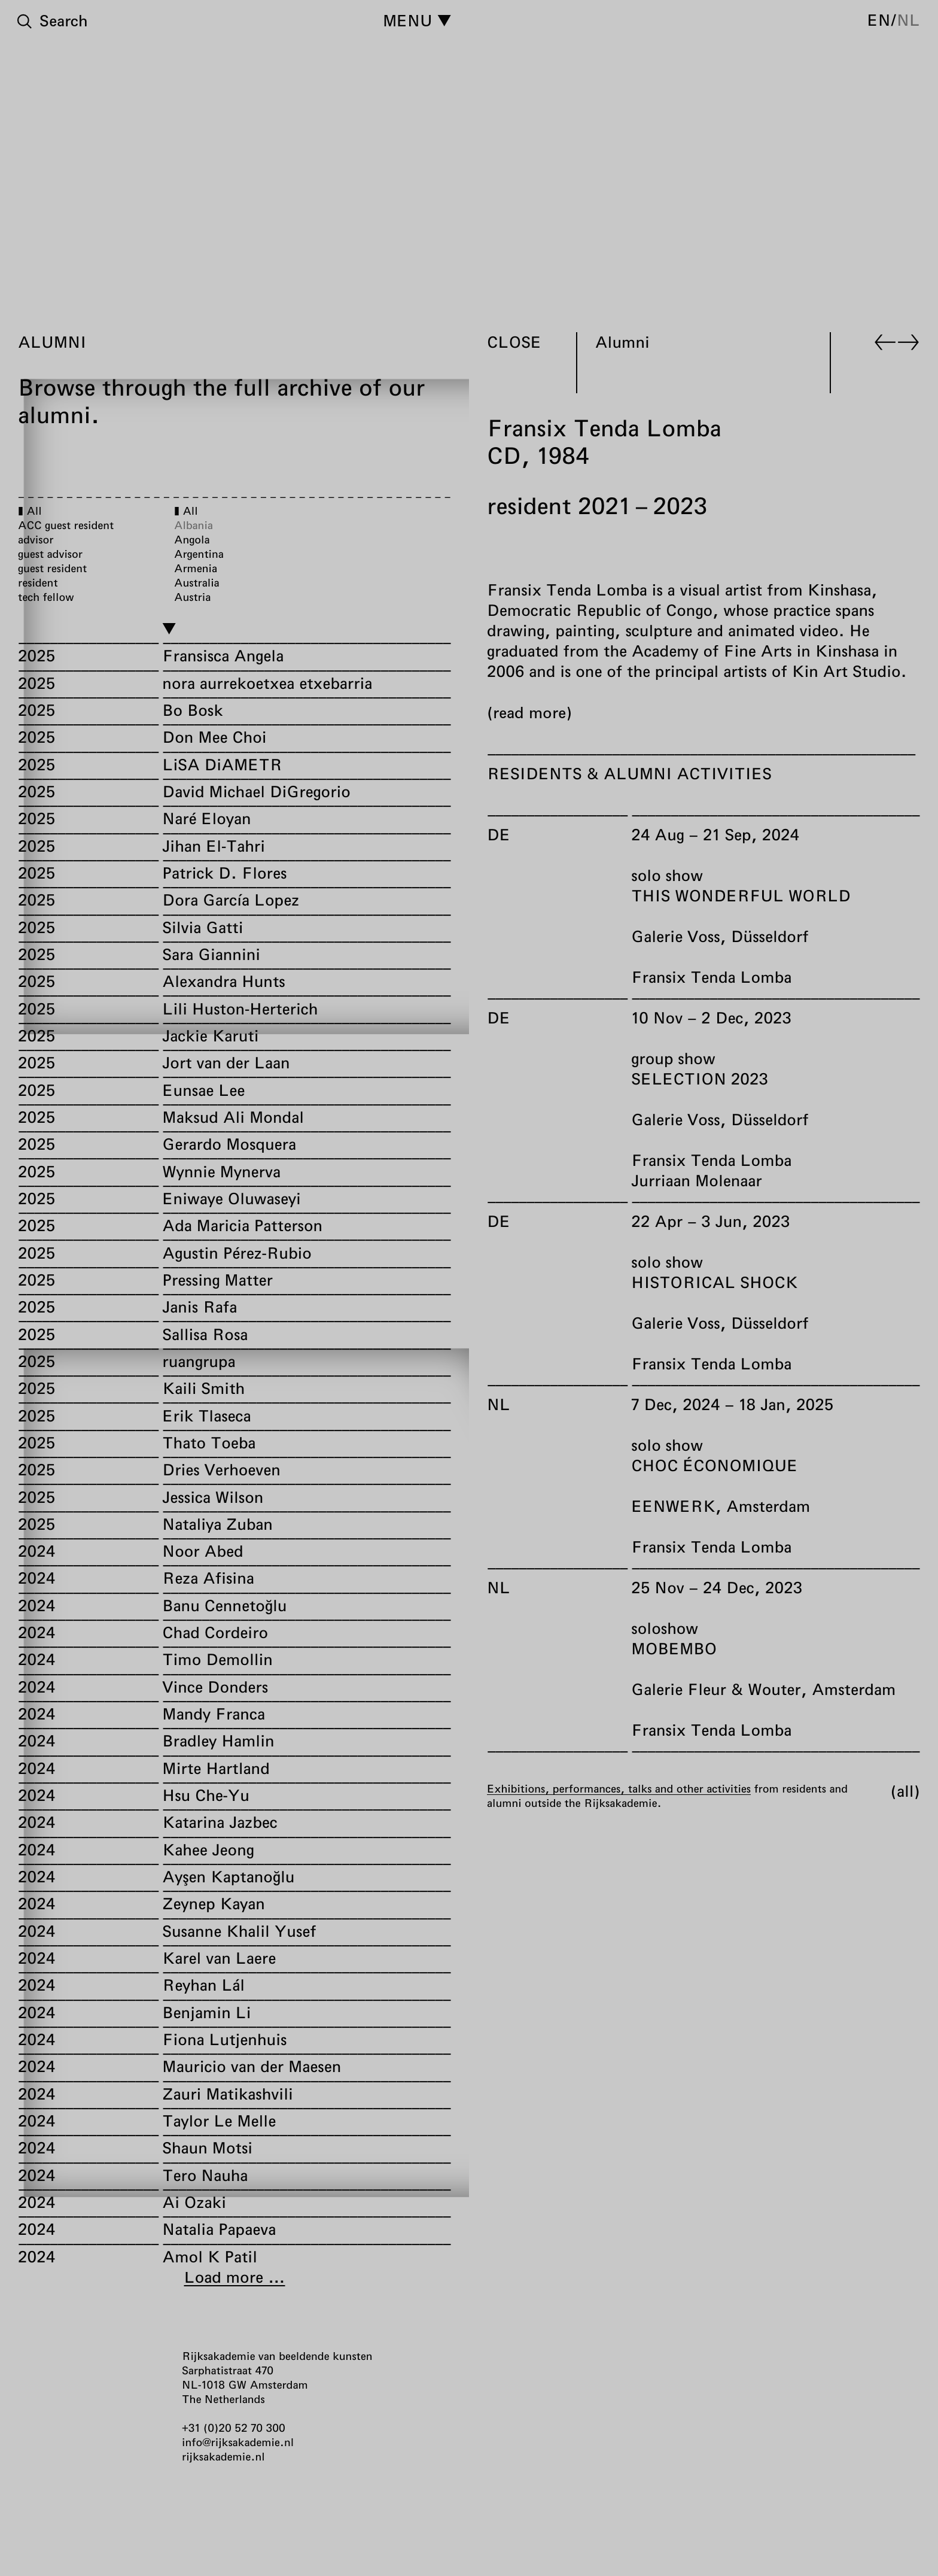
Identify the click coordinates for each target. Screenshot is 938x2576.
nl (908, 20)
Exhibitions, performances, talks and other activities (619, 1788)
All (905, 1791)
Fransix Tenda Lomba (711, 977)
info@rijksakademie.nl (238, 2442)
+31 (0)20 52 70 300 (233, 2427)
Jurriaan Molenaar (696, 1180)
